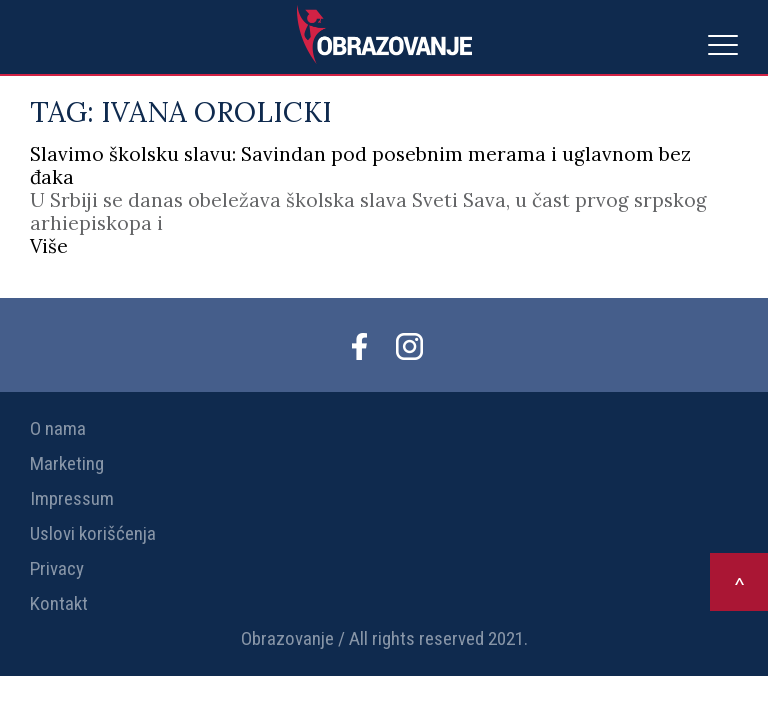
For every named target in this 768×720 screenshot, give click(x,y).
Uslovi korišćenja (93, 533)
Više (49, 246)
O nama (58, 428)
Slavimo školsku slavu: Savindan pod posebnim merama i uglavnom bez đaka (360, 165)
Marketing (67, 463)
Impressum (72, 498)
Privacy (57, 568)
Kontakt (59, 603)
